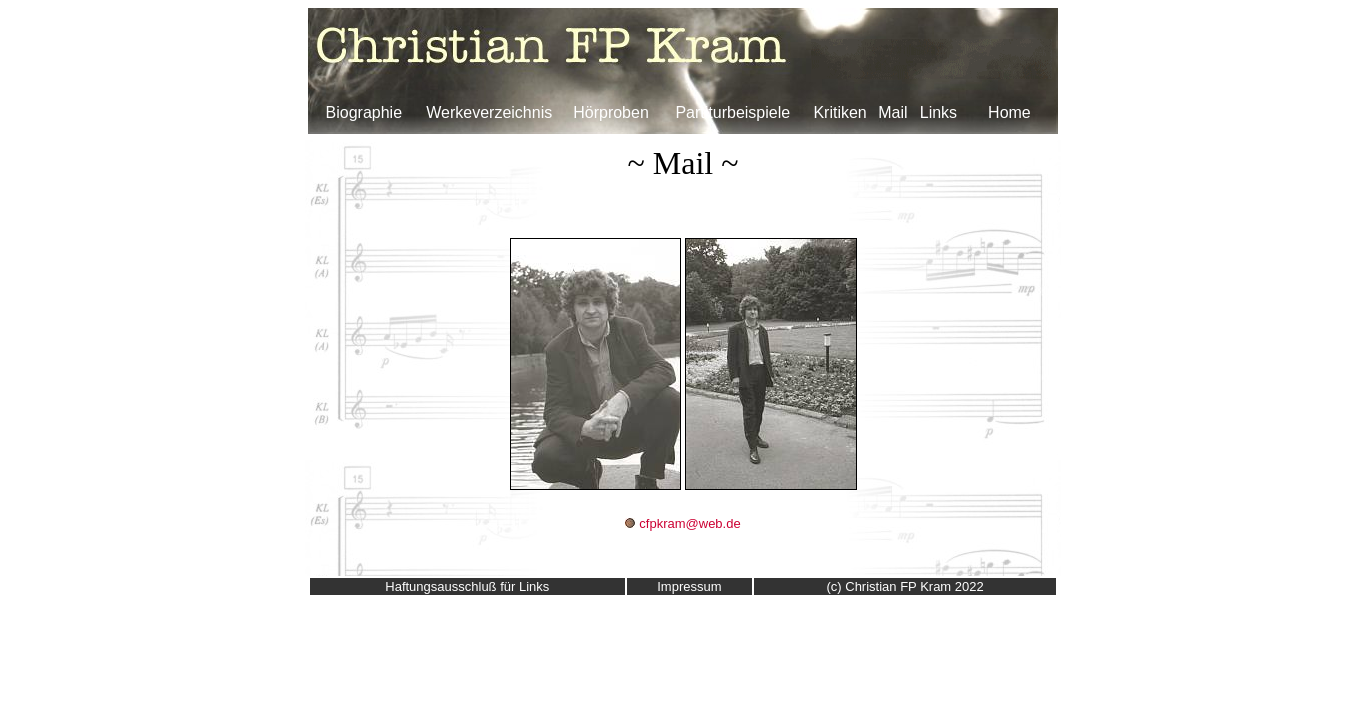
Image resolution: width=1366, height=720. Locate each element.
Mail (892, 112)
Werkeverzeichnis (489, 112)
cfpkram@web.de (689, 523)
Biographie (364, 112)
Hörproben (611, 112)
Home (1009, 112)
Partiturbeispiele (732, 112)
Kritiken (839, 112)
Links (938, 112)
